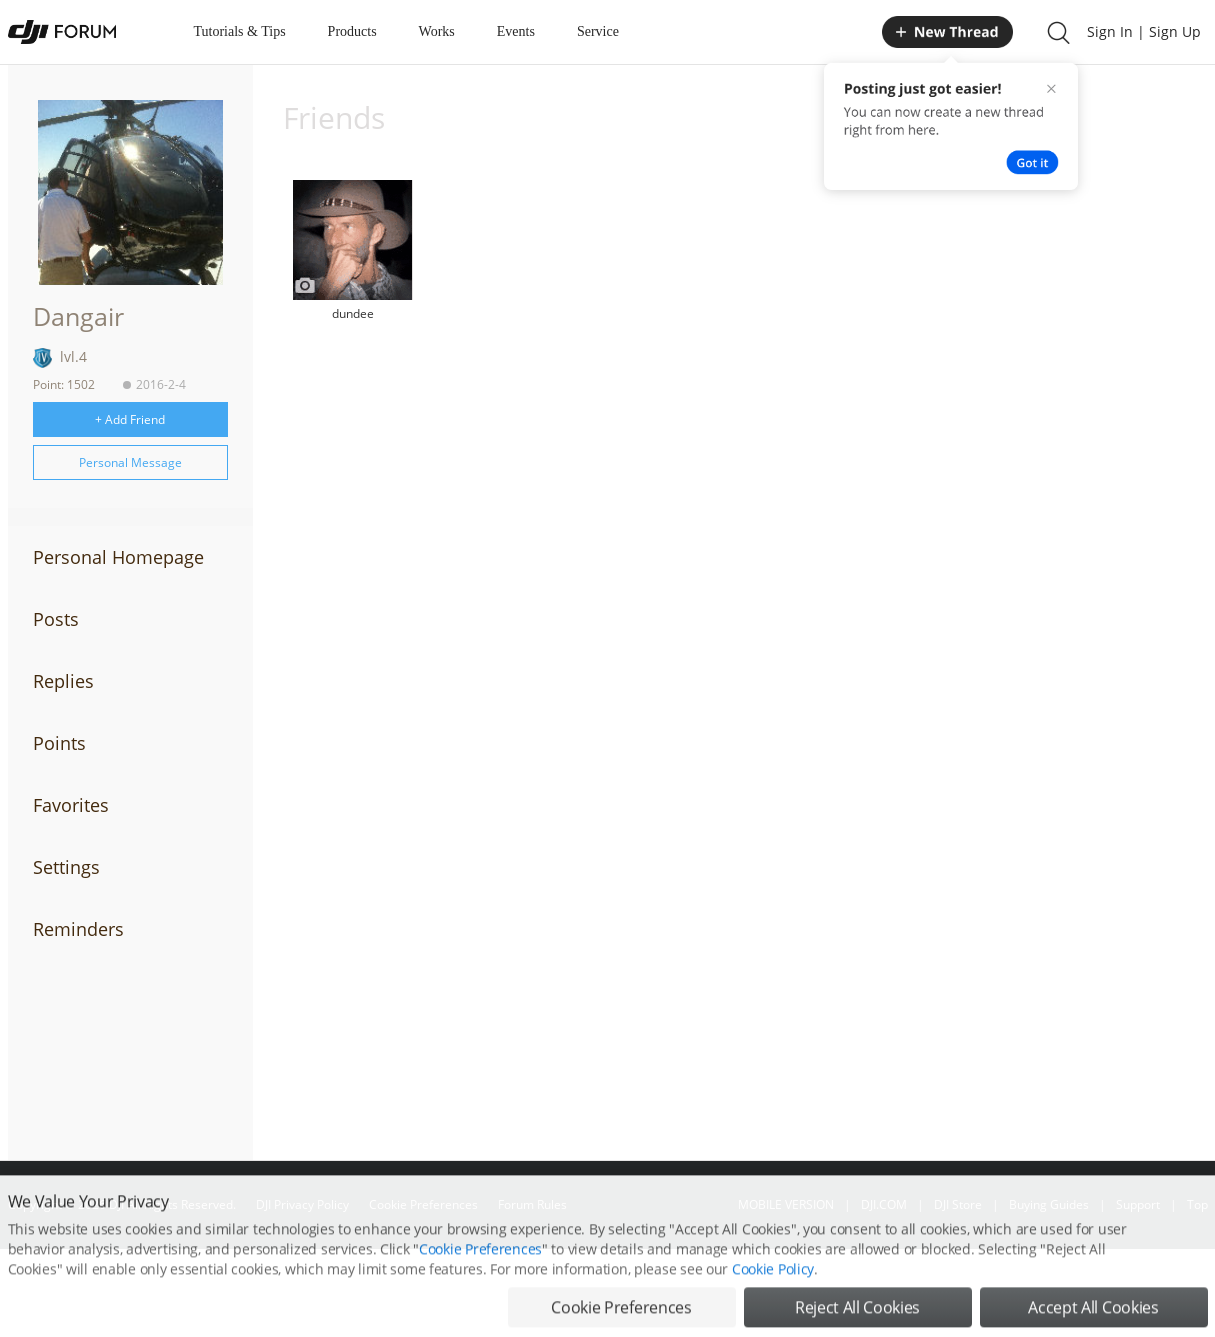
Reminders (78, 929)
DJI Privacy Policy (302, 1204)
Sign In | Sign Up (1144, 31)
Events (516, 31)
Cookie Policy (773, 1305)
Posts (56, 619)
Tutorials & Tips (240, 31)
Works (437, 31)
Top (1197, 1204)
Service (598, 31)
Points (59, 743)
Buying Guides (1049, 1204)
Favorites (71, 805)
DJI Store (958, 1204)
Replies (63, 681)
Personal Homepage (118, 557)
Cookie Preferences (423, 1204)
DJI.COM (884, 1204)
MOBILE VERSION (786, 1204)
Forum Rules (532, 1204)
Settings (66, 867)
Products (352, 31)
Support (1138, 1204)
